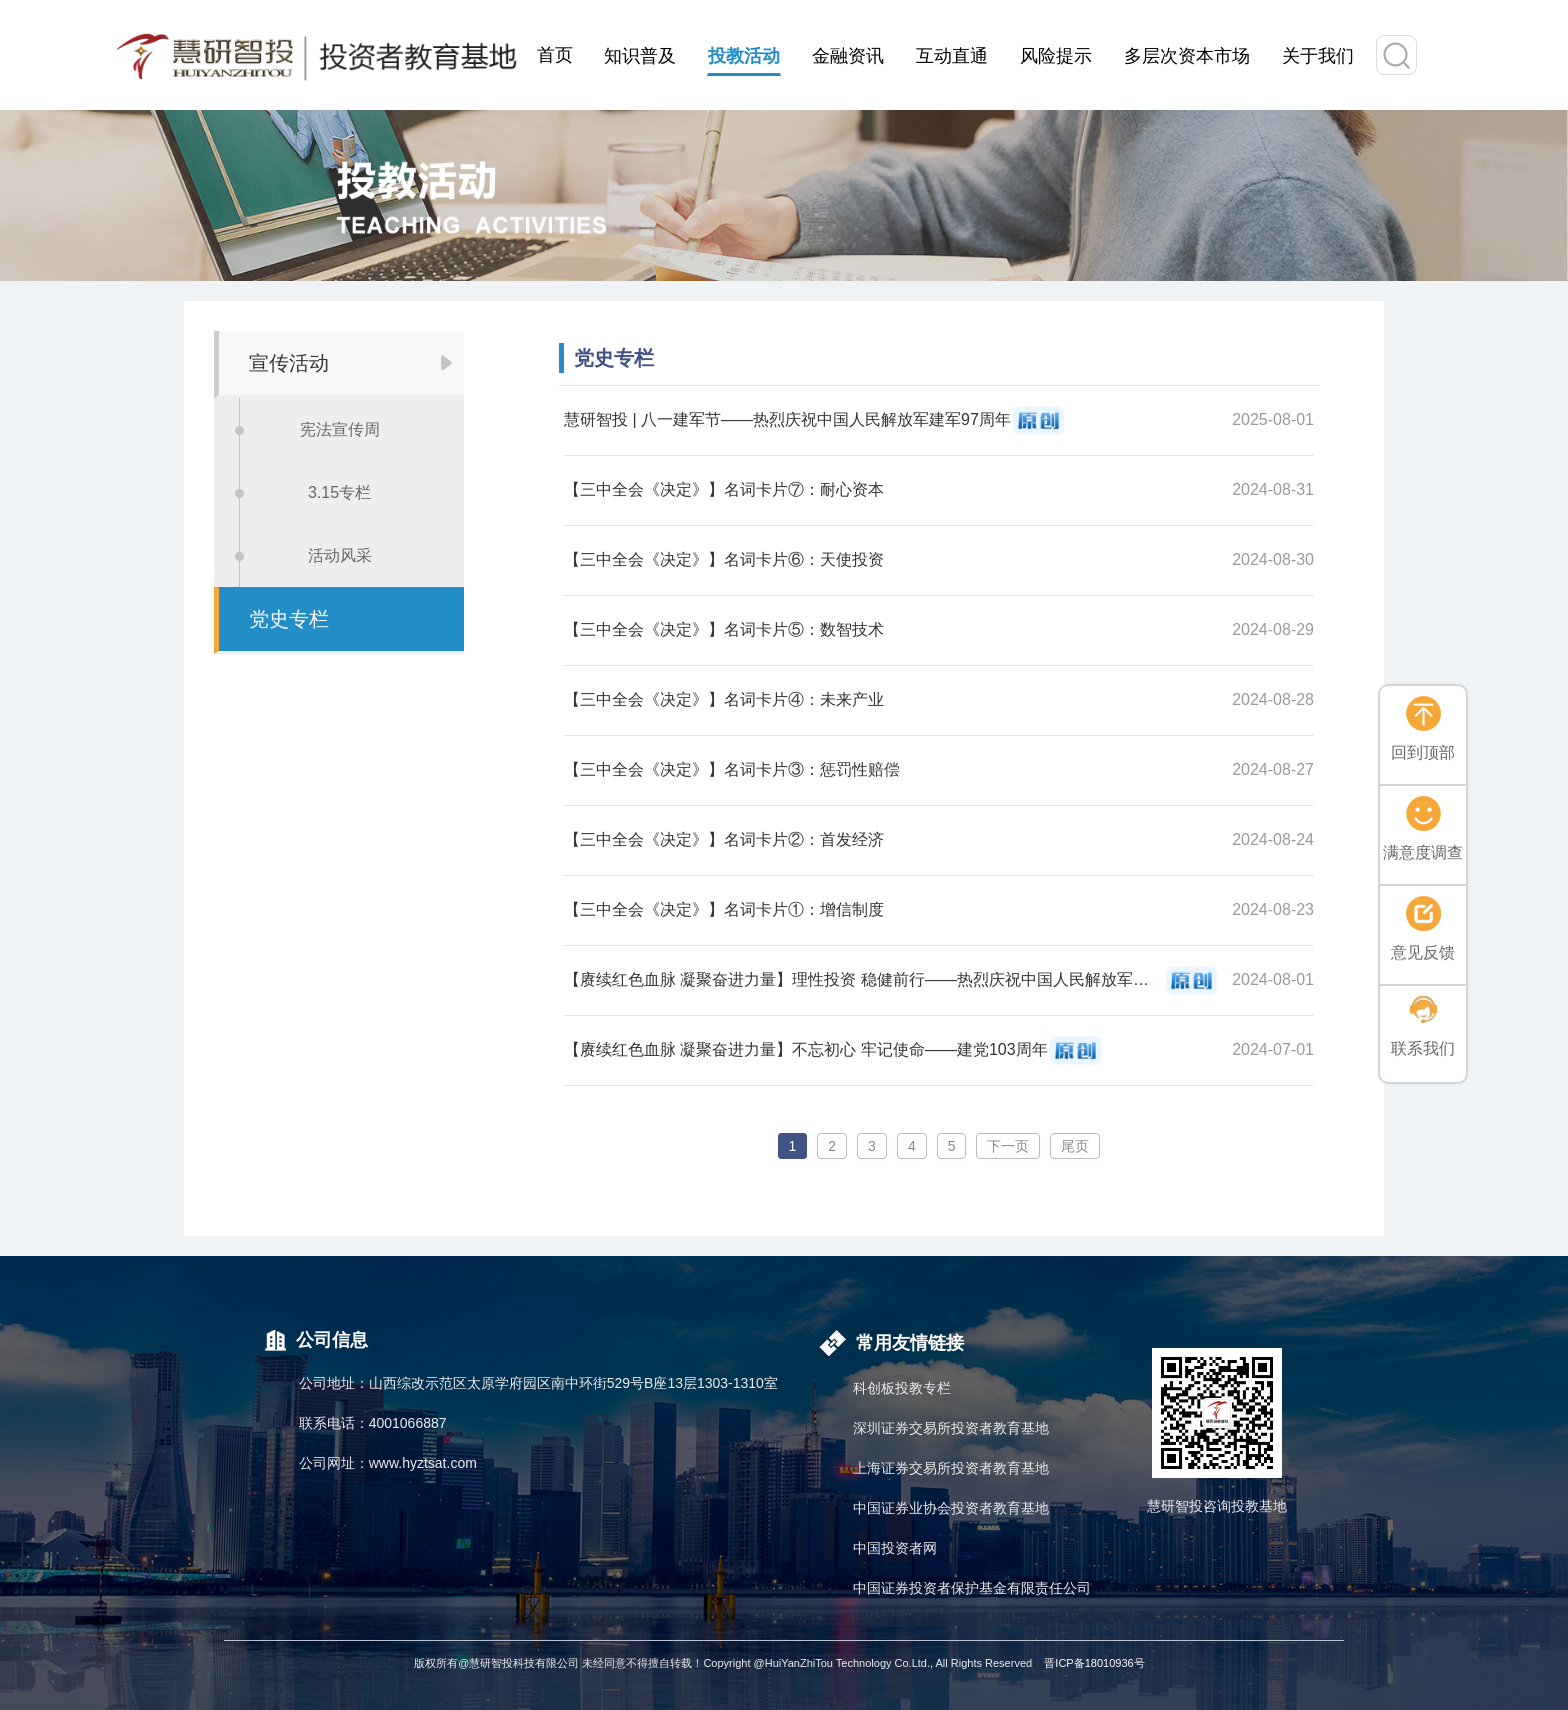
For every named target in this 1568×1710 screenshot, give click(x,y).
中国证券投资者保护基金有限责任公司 (972, 1588)
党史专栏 (289, 619)
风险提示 (1056, 56)
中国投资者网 (895, 1548)
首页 (555, 55)
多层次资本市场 (1187, 56)
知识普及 (640, 56)
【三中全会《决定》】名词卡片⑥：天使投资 (724, 559)
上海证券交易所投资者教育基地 (951, 1468)
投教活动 (744, 56)
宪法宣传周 (340, 429)
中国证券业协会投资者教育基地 (951, 1508)
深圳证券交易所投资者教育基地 (951, 1428)
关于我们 (1318, 56)
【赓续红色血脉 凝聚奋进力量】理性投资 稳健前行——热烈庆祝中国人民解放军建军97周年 (864, 979)
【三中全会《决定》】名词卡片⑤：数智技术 (724, 629)
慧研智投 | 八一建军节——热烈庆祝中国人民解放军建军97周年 (787, 419)
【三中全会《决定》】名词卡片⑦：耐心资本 (724, 489)
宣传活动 (289, 363)
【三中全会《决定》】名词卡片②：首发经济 (724, 839)
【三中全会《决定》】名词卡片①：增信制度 (724, 909)
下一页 (1008, 1146)
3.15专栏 (339, 492)
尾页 (1075, 1146)
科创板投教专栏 (902, 1388)
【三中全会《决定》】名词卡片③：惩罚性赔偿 (732, 769)
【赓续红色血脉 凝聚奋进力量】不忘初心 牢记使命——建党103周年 (806, 1049)
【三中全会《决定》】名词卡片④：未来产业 (724, 699)
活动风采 (340, 555)
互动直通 (952, 56)
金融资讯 (848, 56)
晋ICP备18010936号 (1094, 1663)
